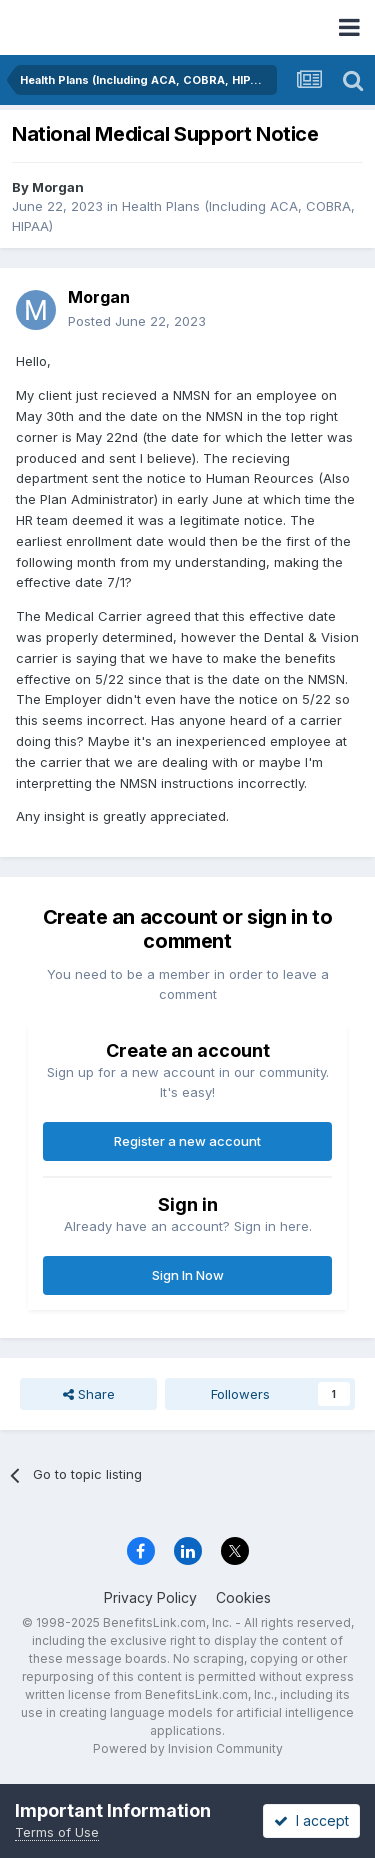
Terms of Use (57, 1832)
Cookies (243, 1597)
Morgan (58, 187)
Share (89, 1394)
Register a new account (187, 1141)
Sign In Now (188, 1275)
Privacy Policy (150, 1597)
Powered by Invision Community (188, 1748)
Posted (137, 321)
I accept (311, 1820)
